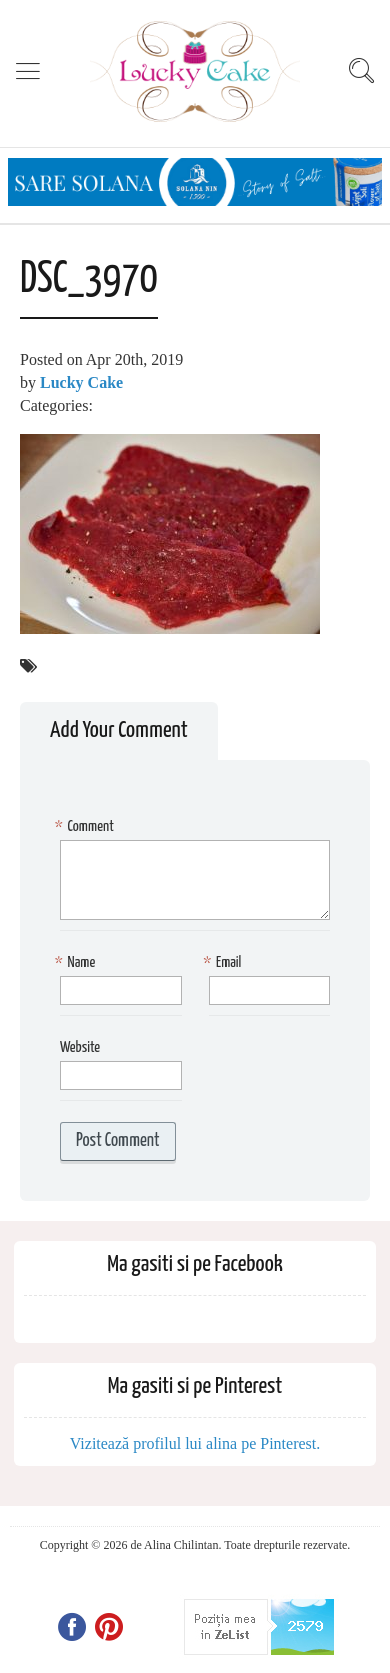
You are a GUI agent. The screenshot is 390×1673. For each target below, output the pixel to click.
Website (80, 1047)
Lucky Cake (81, 382)
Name (77, 963)
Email (225, 963)
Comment (87, 827)
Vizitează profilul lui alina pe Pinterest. (195, 1443)
